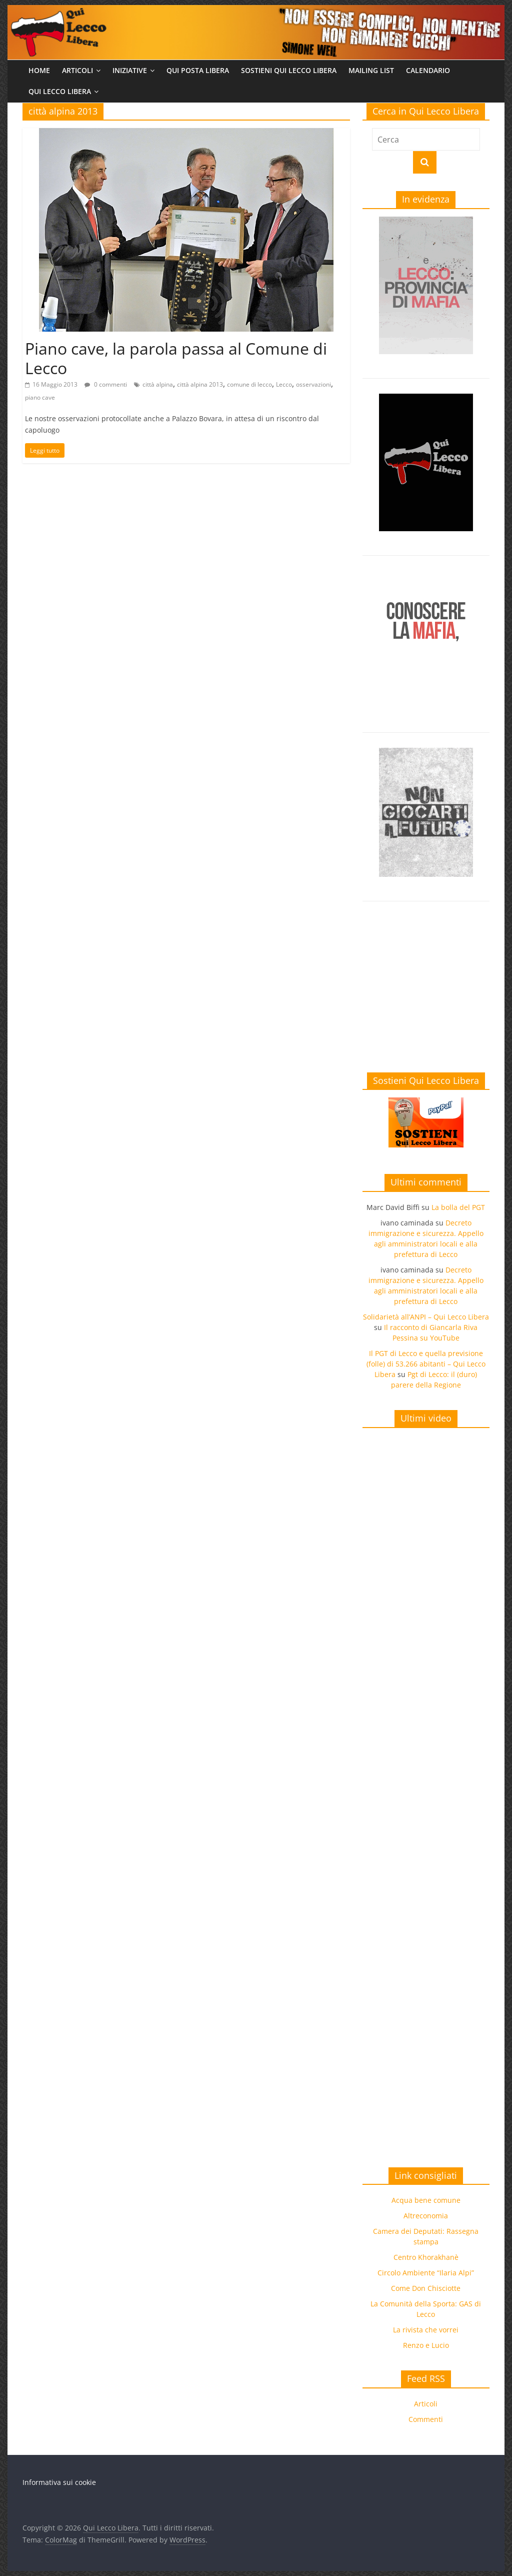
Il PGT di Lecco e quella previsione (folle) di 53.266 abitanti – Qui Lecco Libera (426, 1364)
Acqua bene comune (426, 2200)
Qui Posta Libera (197, 70)
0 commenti (105, 384)
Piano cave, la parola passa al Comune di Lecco (176, 358)
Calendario (428, 70)
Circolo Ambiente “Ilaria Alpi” (426, 2272)
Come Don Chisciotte (425, 2288)
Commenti (425, 2419)
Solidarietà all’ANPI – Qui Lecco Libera (426, 1317)
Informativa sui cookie (59, 2482)
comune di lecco (249, 384)
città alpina (157, 384)
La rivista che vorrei (425, 2329)
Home (39, 70)
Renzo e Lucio (426, 2345)
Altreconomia (426, 2215)
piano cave (40, 397)
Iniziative (129, 70)
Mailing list (371, 70)
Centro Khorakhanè (426, 2257)
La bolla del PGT (458, 1207)
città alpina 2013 (200, 384)
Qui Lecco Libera (59, 91)
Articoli (77, 70)
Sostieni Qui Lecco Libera (288, 70)
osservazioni (313, 384)
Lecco (284, 384)
